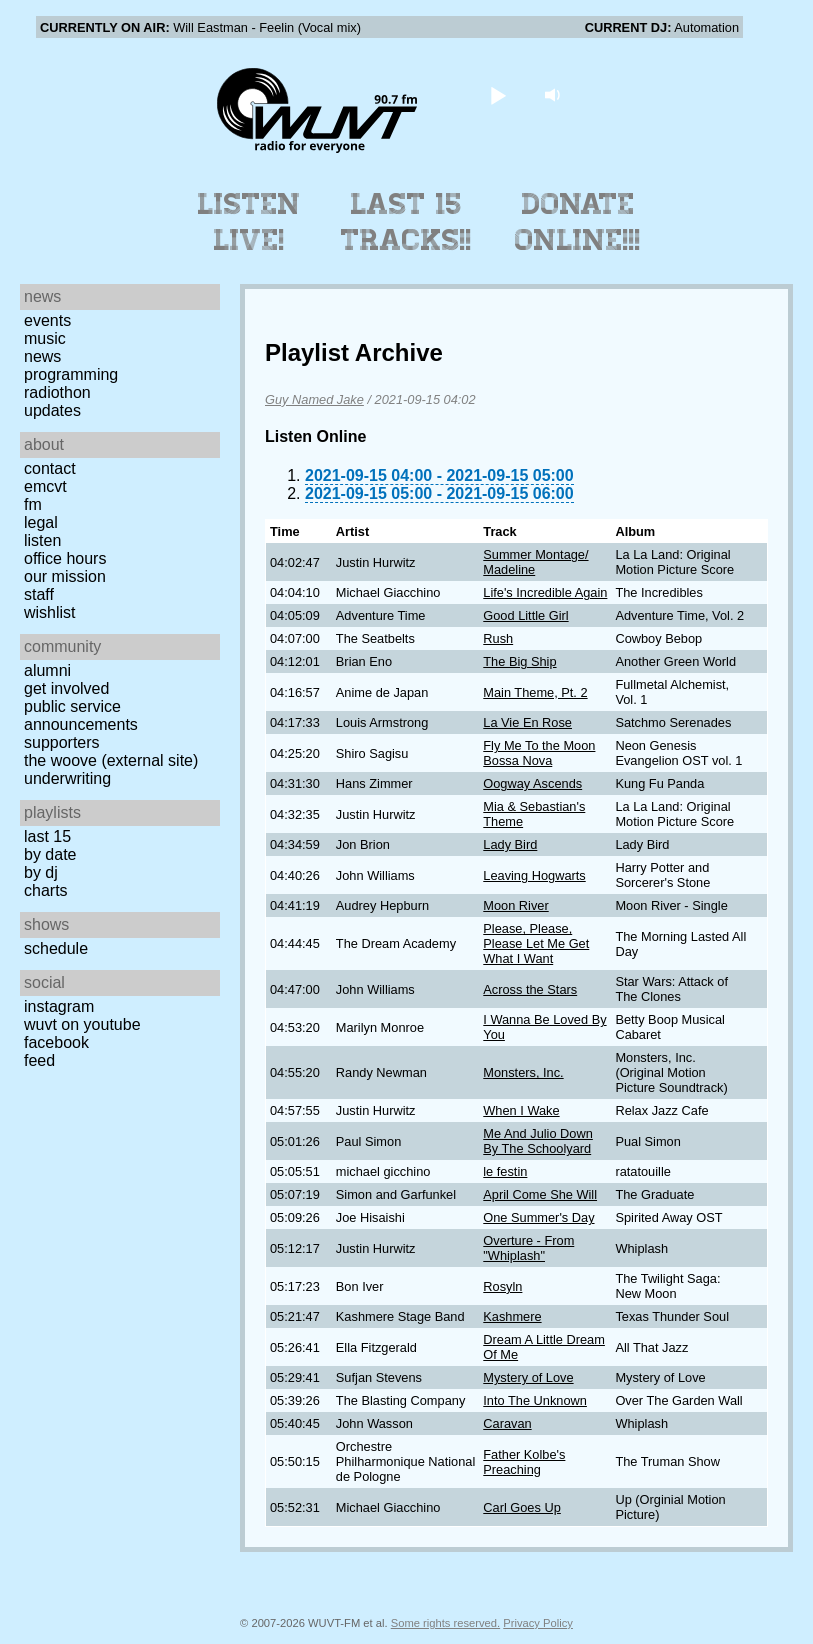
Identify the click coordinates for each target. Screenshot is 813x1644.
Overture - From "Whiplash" (528, 1248)
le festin (505, 1171)
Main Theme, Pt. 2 (535, 692)
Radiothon (57, 392)
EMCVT (45, 486)
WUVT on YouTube (82, 1024)
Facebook (56, 1042)
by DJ (41, 872)
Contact (50, 468)
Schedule (56, 948)
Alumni (47, 670)
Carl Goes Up (522, 1507)
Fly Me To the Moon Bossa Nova (539, 753)
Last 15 (47, 836)
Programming (71, 374)
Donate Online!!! (578, 222)
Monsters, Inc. (523, 1072)
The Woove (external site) (111, 760)
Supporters (62, 742)
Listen (42, 540)
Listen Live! (249, 222)
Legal (41, 522)
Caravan (507, 1423)
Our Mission (65, 576)
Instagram (59, 1006)
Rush (498, 638)
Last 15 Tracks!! (406, 222)
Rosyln (502, 1286)
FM (33, 504)
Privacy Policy (538, 1623)
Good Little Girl (525, 615)
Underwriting (67, 778)
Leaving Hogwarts (534, 875)
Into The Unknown (535, 1400)
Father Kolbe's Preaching (524, 1462)
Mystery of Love (528, 1377)
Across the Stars (530, 989)
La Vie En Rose (527, 722)
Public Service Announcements (81, 715)
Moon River (515, 905)
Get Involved (66, 688)
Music (45, 338)
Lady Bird (510, 844)
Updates (52, 410)
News (42, 356)
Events (47, 320)
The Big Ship (519, 661)
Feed (39, 1060)
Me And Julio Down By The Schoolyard (538, 1141)
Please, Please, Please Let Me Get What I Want (536, 943)
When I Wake (521, 1110)
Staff (39, 594)
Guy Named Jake (314, 399)
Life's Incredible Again (545, 592)
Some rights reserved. (445, 1623)
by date (50, 854)
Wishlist (50, 612)
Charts (46, 890)
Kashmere (512, 1316)
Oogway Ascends (532, 783)
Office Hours (65, 558)
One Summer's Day (538, 1217)
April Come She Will (540, 1194)
